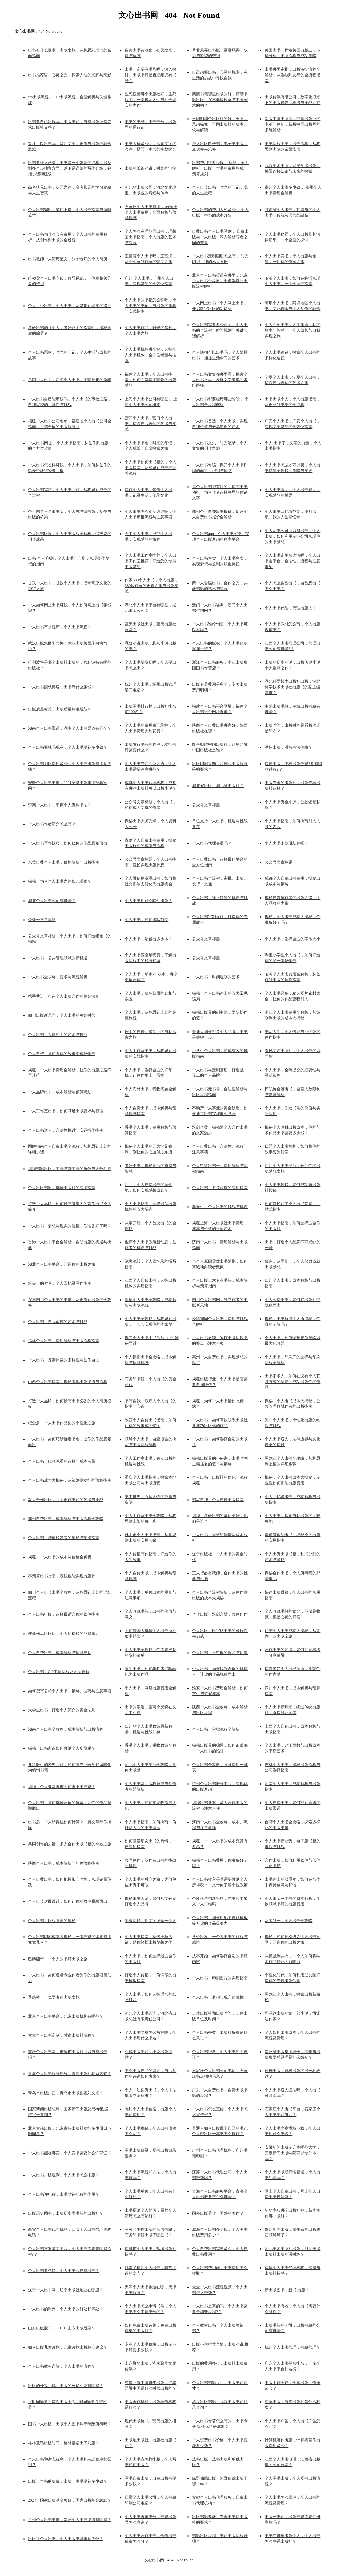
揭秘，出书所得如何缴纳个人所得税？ (61, 1748)
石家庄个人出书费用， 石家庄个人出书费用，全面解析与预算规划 (151, 212)
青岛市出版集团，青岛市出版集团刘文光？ (65, 2093)
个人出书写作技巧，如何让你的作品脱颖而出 (67, 843)
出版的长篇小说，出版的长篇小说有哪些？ (65, 2385)
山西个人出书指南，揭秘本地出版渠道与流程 (67, 1381)
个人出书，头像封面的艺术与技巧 (57, 1034)
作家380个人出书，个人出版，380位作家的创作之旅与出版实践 (151, 586)
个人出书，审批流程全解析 (216, 1729)
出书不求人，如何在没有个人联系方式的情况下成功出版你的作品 (292, 1382)
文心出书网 (154, 2560)
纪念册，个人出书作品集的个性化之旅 (61, 1423)
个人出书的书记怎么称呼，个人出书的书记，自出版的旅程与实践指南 (150, 306)
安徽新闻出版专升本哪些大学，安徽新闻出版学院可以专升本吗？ (292, 2153)
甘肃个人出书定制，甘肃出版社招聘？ (61, 2035)
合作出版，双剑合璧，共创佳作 (220, 1614)
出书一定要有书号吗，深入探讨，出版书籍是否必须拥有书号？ (150, 75)
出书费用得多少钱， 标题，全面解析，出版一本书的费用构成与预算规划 (220, 168)
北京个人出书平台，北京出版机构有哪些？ (65, 2016)
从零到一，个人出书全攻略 (288, 1920)
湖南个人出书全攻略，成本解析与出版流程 (65, 1729)
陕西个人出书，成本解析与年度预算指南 (63, 1863)
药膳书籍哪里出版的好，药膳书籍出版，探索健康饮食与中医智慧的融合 (220, 100)
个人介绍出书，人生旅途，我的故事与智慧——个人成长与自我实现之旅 (292, 330)
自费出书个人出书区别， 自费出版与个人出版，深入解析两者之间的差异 (220, 237)
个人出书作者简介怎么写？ (52, 824)
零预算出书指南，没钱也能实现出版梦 (61, 1576)
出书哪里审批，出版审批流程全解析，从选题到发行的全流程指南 (292, 75)
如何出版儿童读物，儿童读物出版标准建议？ (67, 2347)
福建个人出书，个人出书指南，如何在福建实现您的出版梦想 (150, 380)
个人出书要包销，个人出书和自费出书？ (63, 2270)
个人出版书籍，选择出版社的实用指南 (61, 1187)
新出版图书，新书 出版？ (287, 2290)
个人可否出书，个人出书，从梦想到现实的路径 (69, 305)
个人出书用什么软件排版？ (148, 900)
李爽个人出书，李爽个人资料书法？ (59, 805)
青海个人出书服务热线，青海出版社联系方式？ (69, 2073)
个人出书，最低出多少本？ (148, 939)
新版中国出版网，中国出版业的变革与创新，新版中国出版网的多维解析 (292, 124)
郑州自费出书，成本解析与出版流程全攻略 (65, 1518)
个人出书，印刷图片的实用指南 (220, 1978)
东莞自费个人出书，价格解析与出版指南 (63, 862)
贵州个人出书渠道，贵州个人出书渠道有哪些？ (69, 2519)
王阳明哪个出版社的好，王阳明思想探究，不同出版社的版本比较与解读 (220, 124)
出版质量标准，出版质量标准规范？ (59, 709)
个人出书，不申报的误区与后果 (220, 1652)
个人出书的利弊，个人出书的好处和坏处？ (65, 2309)
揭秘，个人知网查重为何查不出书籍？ (61, 1786)
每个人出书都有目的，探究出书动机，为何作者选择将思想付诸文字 (220, 492)
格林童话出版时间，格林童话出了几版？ (63, 2443)
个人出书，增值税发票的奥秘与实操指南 (63, 1538)
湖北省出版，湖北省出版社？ (218, 785)
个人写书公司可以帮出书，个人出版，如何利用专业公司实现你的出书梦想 (292, 536)
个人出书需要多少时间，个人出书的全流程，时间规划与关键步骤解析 (220, 330)
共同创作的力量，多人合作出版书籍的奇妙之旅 (69, 1844)
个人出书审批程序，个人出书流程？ (59, 627)
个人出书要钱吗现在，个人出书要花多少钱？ (67, 747)
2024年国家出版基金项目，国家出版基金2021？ (69, 2500)
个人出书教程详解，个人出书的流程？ (61, 2366)
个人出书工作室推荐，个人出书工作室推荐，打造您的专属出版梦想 (150, 561)
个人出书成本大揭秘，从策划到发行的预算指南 (69, 1480)
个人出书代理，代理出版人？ (290, 608)
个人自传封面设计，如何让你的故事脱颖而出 (67, 1901)
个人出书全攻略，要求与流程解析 (57, 977)
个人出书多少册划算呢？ (286, 843)
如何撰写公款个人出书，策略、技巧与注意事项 (69, 1691)
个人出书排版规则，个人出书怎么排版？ (63, 2175)
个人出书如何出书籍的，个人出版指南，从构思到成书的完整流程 (150, 468)
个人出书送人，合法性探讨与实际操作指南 (65, 1130)
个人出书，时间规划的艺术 (216, 977)
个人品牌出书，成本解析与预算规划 (59, 1092)
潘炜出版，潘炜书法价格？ (288, 747)
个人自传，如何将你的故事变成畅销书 (61, 1053)
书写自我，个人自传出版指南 (218, 1499)
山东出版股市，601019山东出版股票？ (61, 2328)
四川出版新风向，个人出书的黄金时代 (61, 1015)
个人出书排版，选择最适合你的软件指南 (63, 1614)
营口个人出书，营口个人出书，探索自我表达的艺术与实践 (150, 424)
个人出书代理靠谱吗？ (212, 843)
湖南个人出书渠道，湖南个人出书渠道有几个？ (69, 728)
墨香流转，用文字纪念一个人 (150, 1920)
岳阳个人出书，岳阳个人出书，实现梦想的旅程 (69, 380)
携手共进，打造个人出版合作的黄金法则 (63, 996)
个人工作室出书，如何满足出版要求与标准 (65, 1111)
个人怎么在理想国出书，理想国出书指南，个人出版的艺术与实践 (150, 237)
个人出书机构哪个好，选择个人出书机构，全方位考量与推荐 (150, 355)
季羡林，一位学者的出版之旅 (54, 1997)
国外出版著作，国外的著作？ (218, 2213)
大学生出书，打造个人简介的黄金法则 (61, 1710)
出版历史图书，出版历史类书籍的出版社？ (65, 2213)
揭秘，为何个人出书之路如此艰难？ (59, 881)
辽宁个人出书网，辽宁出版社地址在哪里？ (65, 2290)
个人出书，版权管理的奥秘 (52, 1920)
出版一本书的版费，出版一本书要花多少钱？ (67, 2481)
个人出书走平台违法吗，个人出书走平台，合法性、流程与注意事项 (292, 561)
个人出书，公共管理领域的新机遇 (57, 958)
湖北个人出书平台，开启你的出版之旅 (61, 1264)
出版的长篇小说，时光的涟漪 (150, 168)
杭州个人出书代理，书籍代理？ (292, 2347)
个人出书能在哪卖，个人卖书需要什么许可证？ (69, 2153)
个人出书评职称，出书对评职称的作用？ (63, 2194)
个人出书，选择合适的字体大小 (292, 939)
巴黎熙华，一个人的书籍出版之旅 (57, 1959)
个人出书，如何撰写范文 (146, 919)
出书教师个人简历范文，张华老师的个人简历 (67, 259)
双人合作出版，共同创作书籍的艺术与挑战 (65, 1499)
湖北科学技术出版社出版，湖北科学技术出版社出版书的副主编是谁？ (292, 687)
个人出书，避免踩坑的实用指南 (220, 1187)
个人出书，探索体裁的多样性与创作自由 (63, 1360)
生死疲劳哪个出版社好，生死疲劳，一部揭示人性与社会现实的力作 (150, 100)
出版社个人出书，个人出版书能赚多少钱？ (65, 2538)
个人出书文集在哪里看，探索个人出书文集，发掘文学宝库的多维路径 (220, 380)
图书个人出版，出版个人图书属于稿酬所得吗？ (69, 2424)
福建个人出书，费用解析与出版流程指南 (63, 1340)
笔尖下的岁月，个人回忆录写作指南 (59, 1283)
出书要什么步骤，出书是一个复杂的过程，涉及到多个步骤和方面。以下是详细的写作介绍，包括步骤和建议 (69, 168)
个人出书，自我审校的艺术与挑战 (57, 1321)
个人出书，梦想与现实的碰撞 (218, 1997)
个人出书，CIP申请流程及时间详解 (59, 1671)
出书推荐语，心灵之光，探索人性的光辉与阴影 (69, 75)
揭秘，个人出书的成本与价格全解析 (59, 1557)
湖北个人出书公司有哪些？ (52, 900)
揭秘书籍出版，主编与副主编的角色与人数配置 (69, 1168)
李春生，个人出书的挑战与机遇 (220, 1207)
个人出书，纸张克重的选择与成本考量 (61, 1461)
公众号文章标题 (206, 805)
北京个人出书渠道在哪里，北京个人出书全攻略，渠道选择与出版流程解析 (220, 281)
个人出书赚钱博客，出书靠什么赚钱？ (61, 687)
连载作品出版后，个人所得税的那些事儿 (63, 1633)
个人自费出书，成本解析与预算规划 (59, 1652)
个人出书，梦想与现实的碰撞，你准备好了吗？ (69, 1226)
